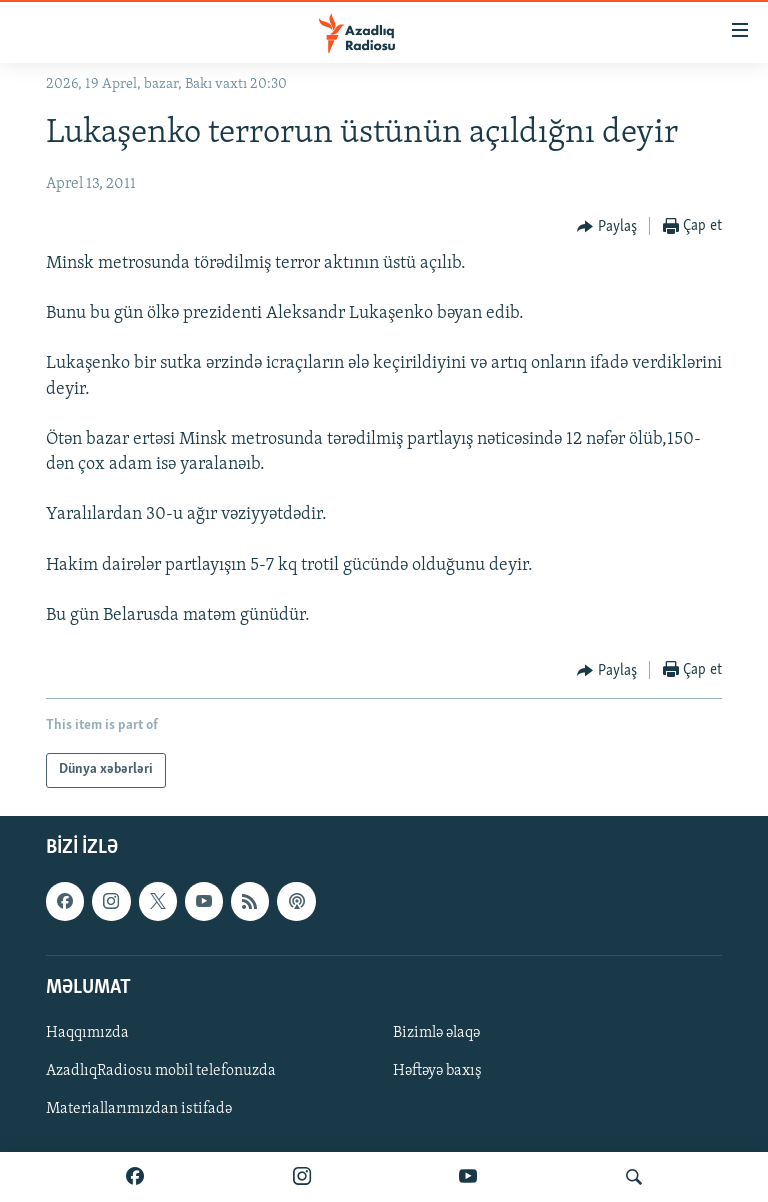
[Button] (607, 227)
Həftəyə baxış (437, 1071)
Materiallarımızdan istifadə (139, 1109)
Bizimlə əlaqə (436, 1032)
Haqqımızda (87, 1032)
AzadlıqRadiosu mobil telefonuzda (161, 1071)
